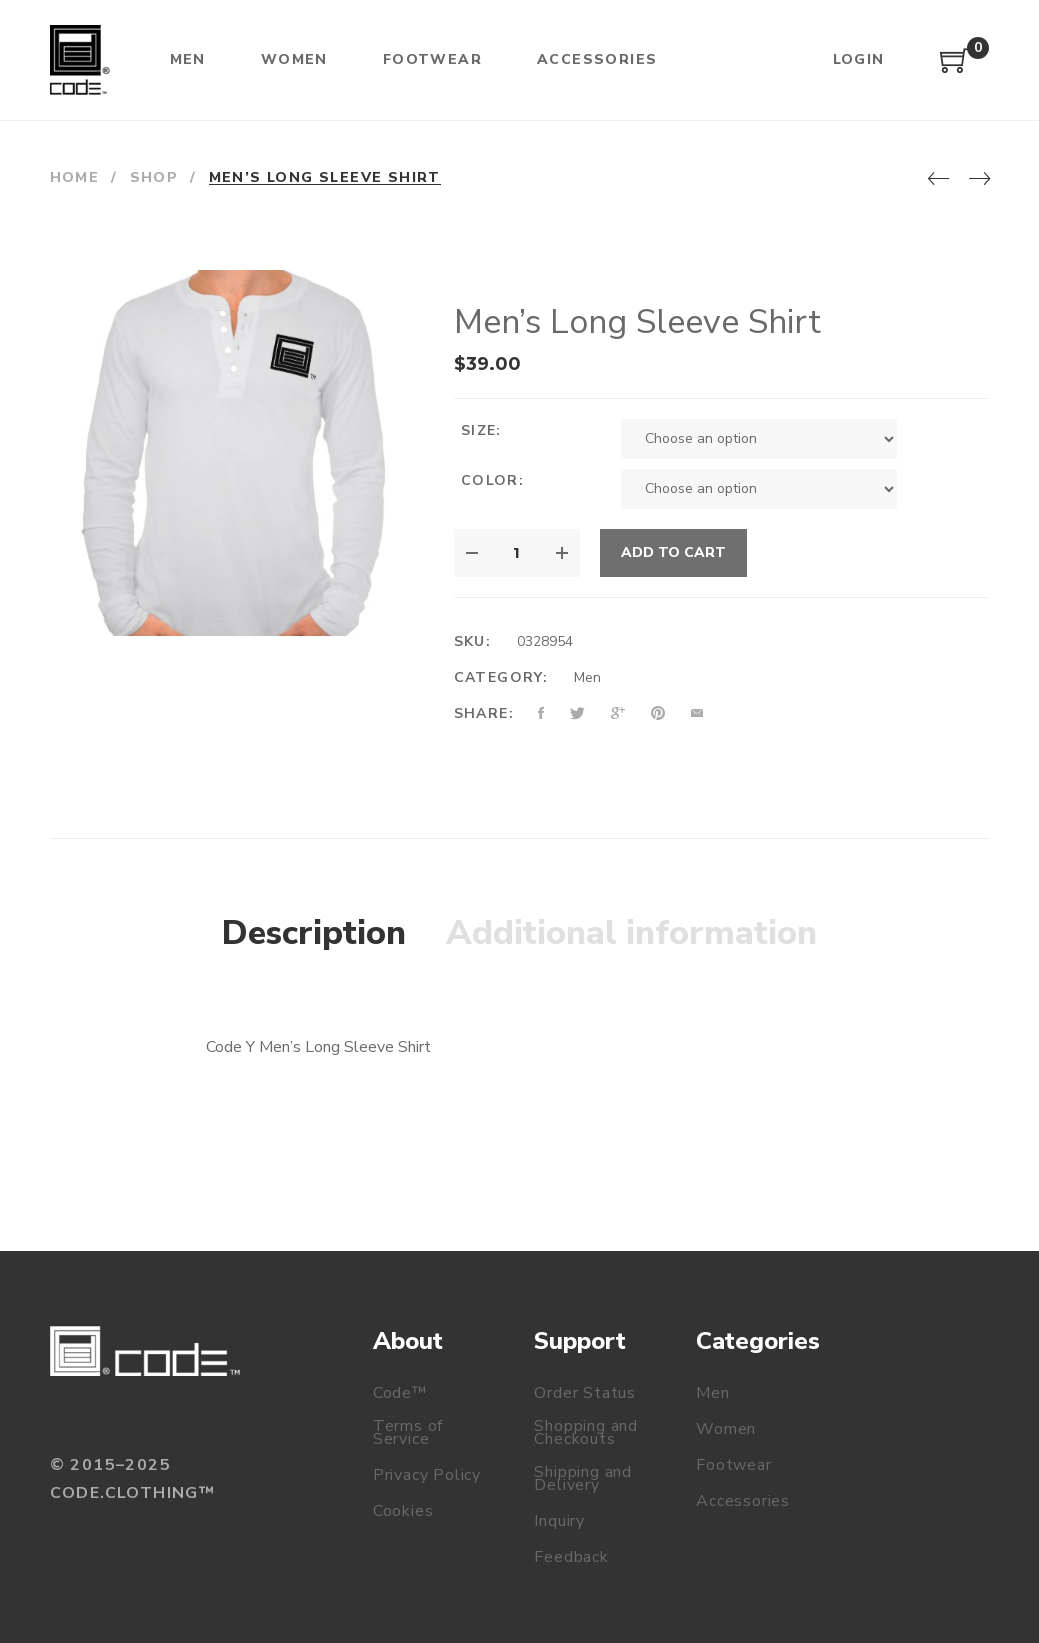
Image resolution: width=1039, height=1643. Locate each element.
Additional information (631, 933)
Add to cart (673, 552)
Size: (481, 430)
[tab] (314, 934)
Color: (492, 480)
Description (314, 933)
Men (587, 677)
